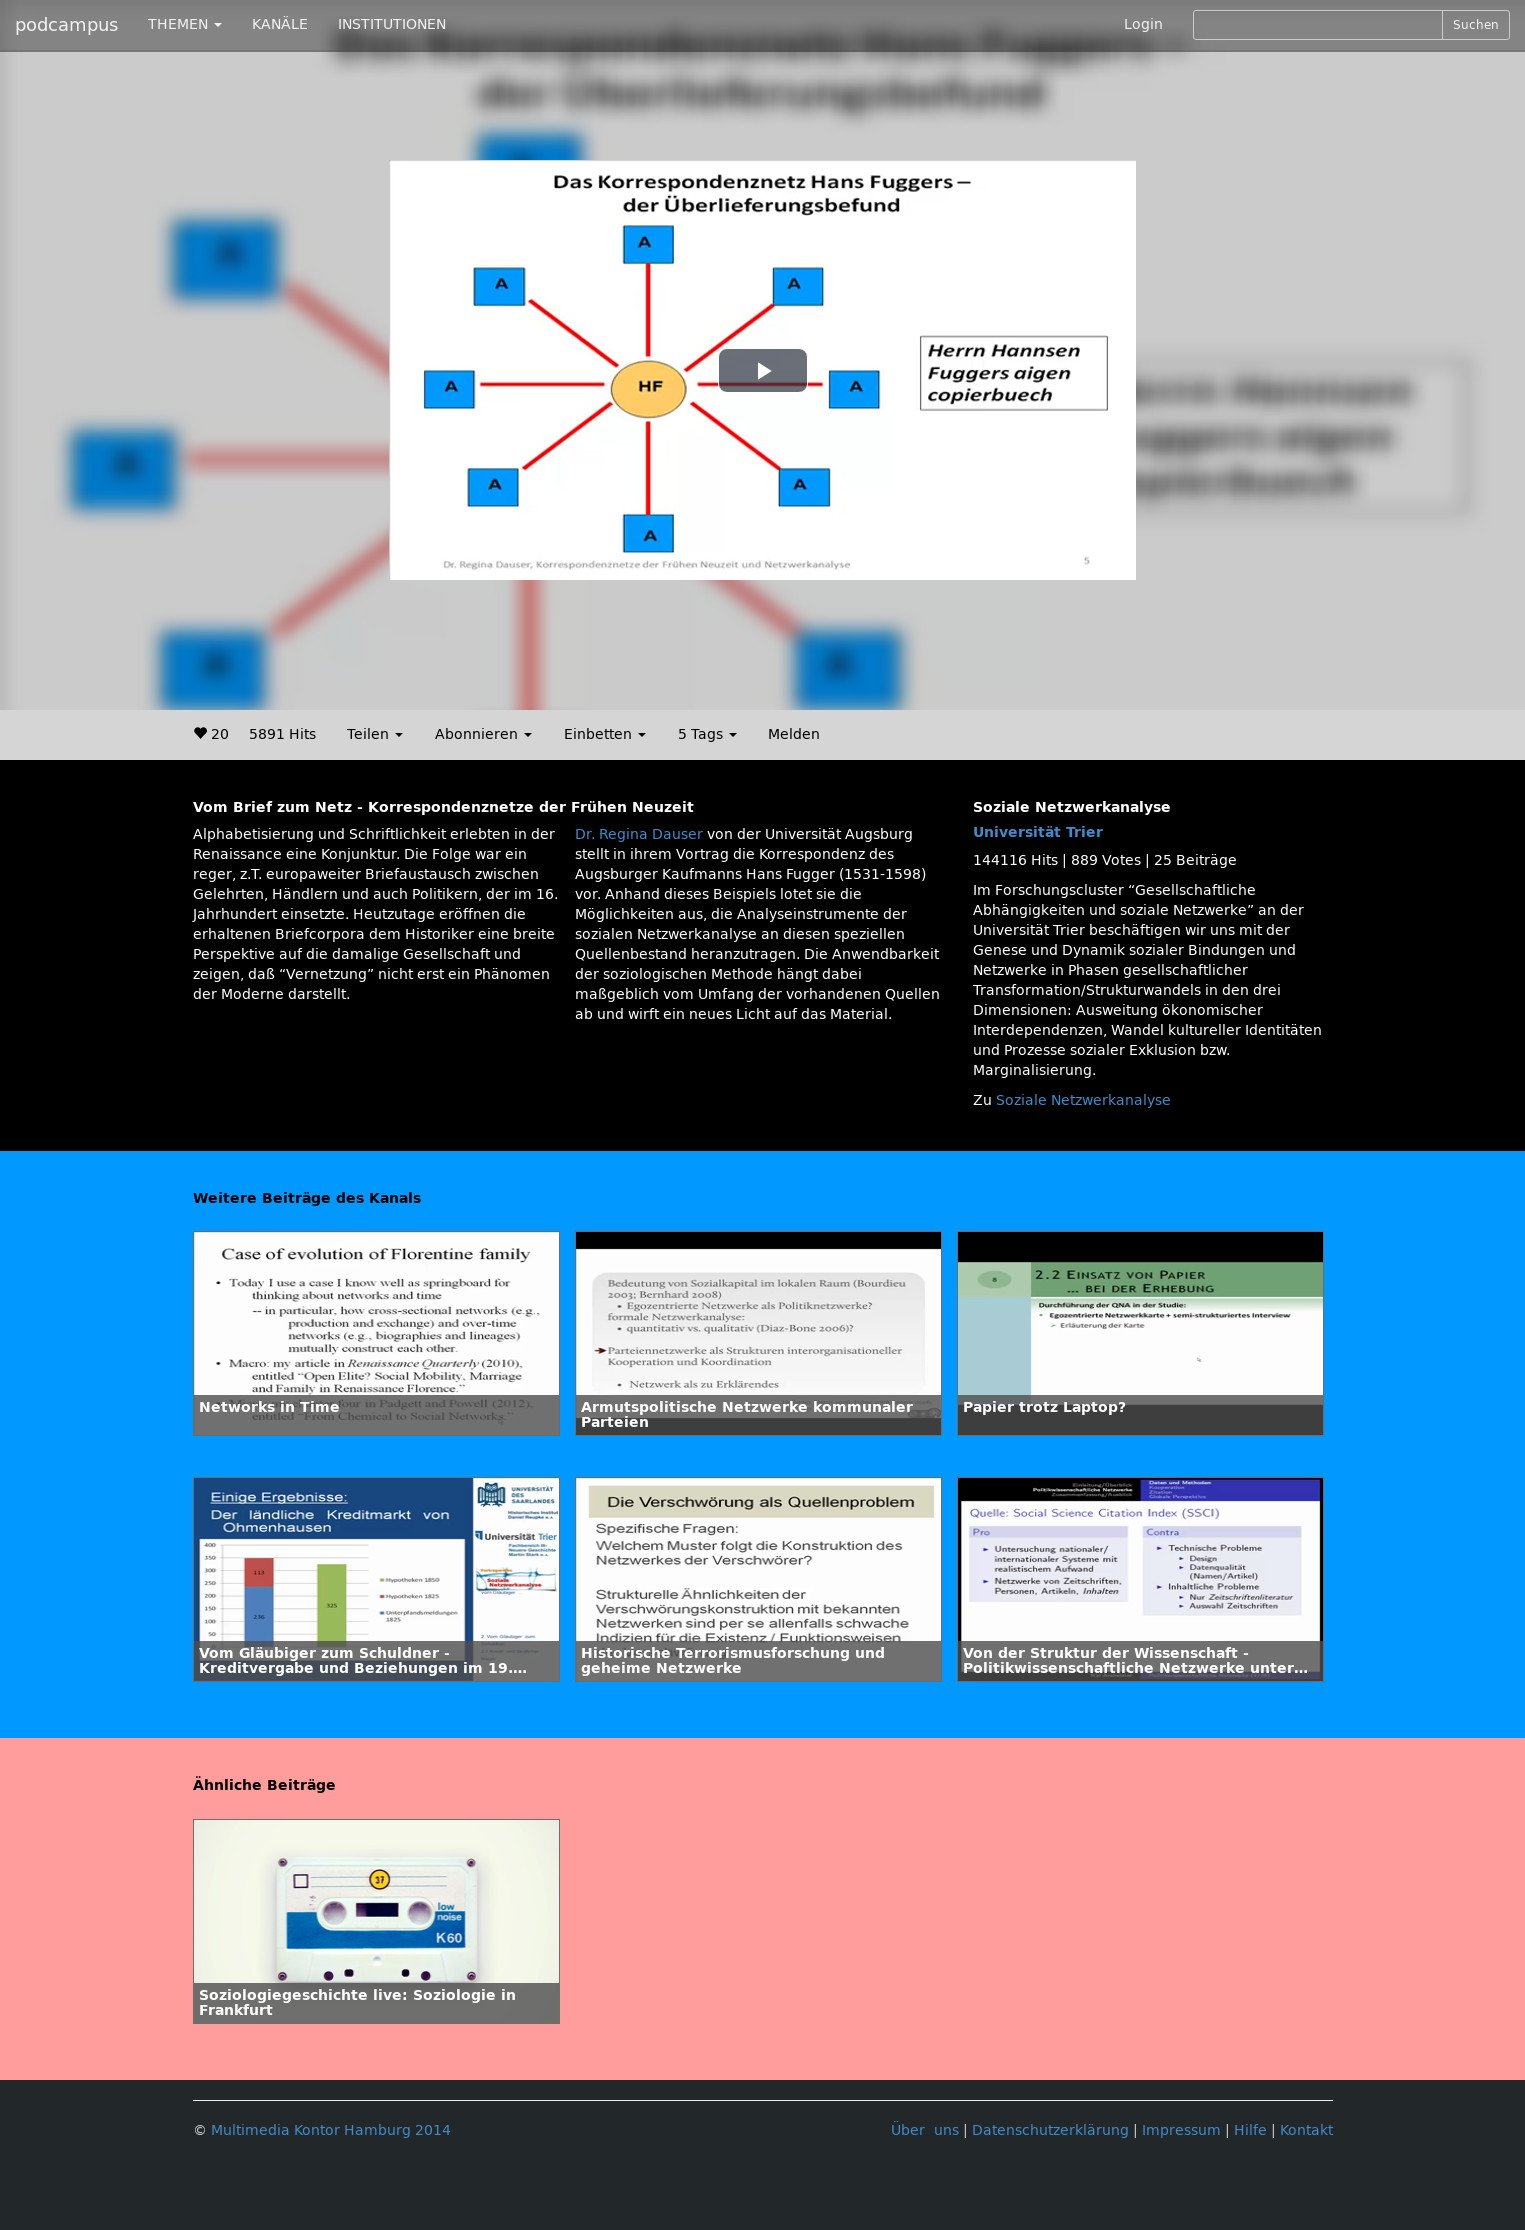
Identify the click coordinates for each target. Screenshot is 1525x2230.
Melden (794, 734)
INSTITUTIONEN (392, 24)
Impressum (1181, 2130)
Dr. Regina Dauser (639, 834)
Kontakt (1306, 2130)
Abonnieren (483, 734)
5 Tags (707, 734)
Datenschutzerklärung (1050, 2130)
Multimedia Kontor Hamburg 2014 (331, 2130)
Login (1143, 24)
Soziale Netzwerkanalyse (1083, 1100)
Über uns (925, 2130)
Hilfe (1250, 2130)
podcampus (66, 25)
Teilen (375, 734)
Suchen (1476, 25)
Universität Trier (1038, 832)
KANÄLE (280, 24)
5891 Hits (282, 734)
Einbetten (605, 734)
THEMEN (185, 24)
